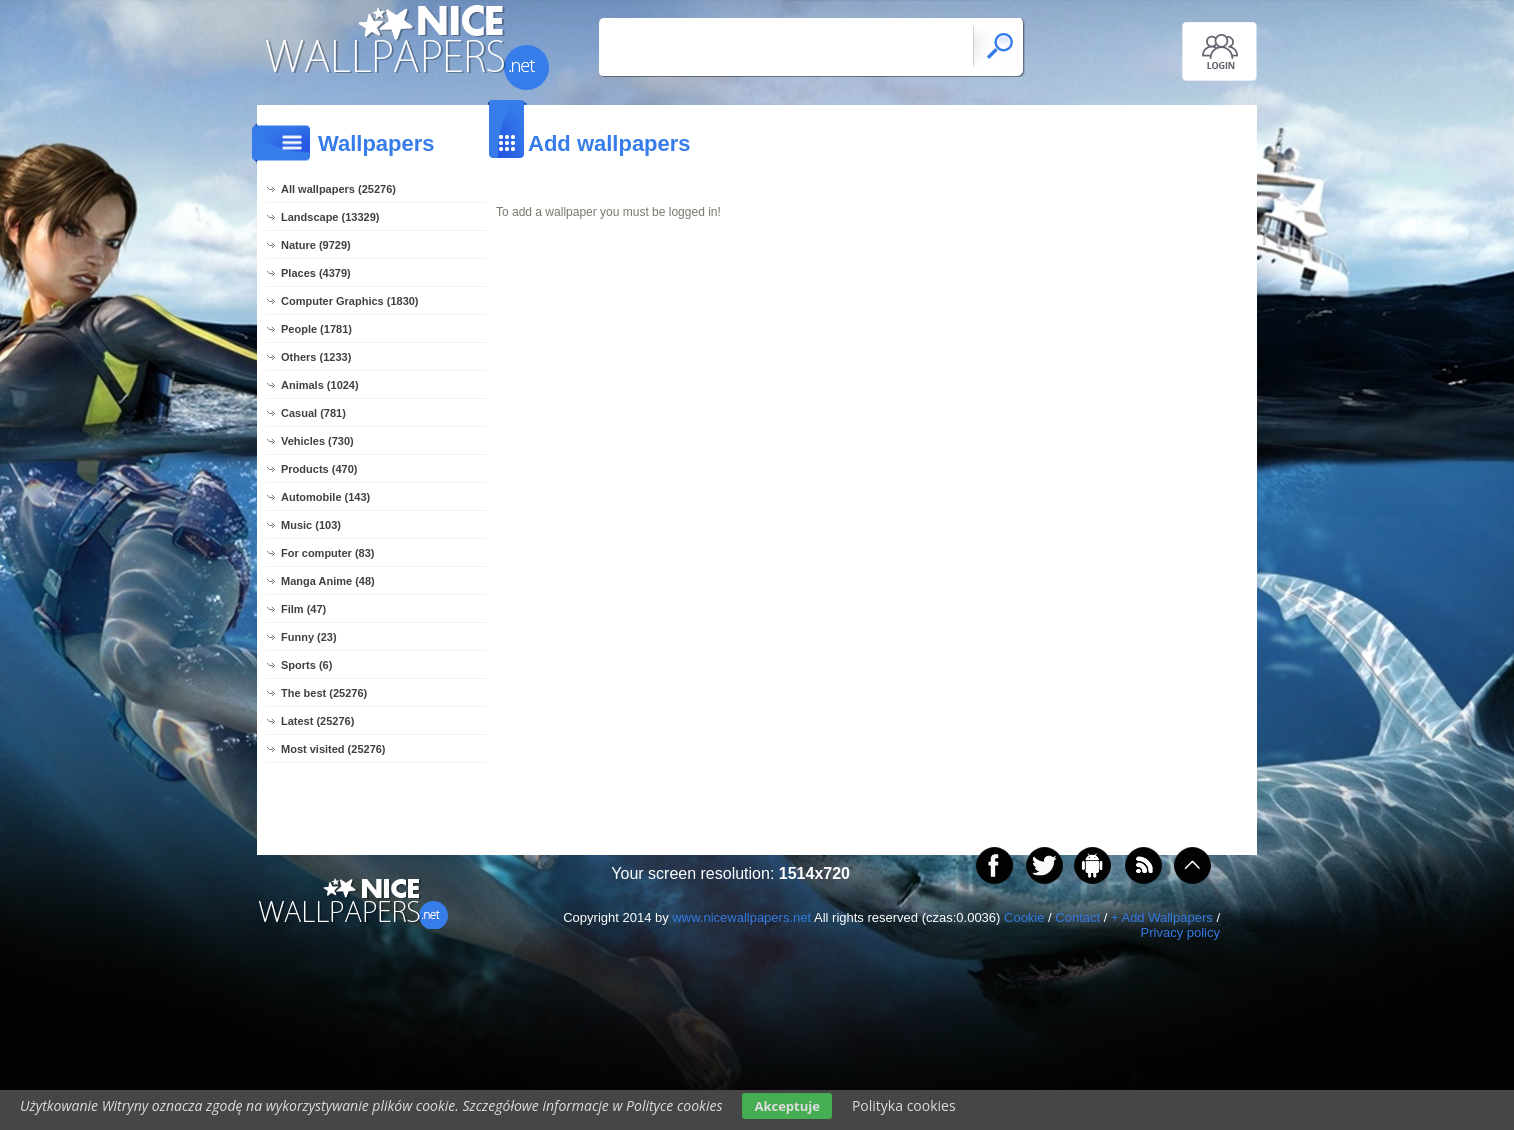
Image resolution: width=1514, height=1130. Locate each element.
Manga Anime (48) (328, 581)
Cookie (1024, 917)
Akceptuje (786, 1106)
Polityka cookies (904, 1105)
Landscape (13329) (330, 217)
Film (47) (303, 609)
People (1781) (316, 329)
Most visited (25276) (333, 749)
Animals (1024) (320, 385)
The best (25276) (324, 693)
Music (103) (311, 525)
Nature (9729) (316, 245)
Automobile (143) (325, 497)
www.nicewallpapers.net (741, 917)
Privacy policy (1180, 932)
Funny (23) (309, 637)
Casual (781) (313, 413)
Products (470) (319, 469)
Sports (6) (306, 665)
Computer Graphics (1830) (350, 301)
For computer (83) (328, 553)
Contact (1077, 917)
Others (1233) (316, 357)
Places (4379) (316, 273)
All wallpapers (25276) (338, 189)
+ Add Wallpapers (1162, 917)
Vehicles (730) (317, 441)
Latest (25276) (317, 721)
